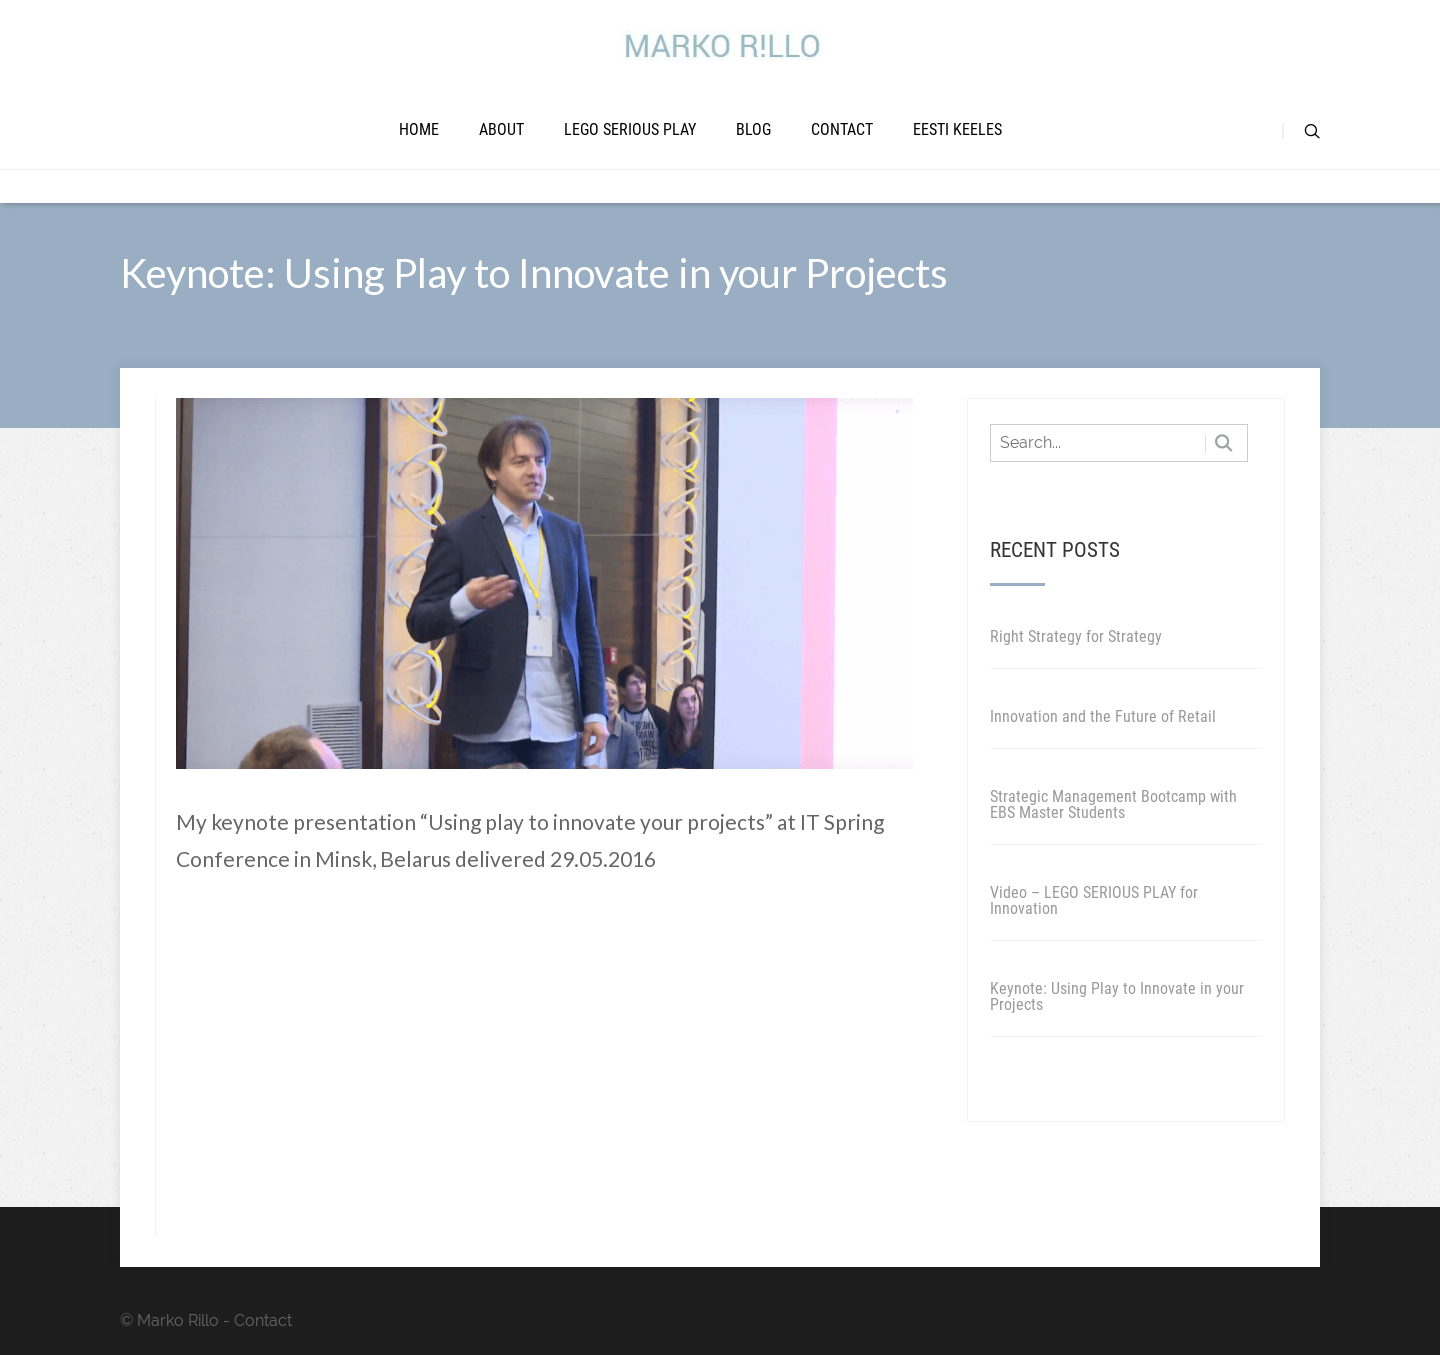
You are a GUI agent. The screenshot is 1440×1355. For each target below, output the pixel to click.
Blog (753, 129)
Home (419, 129)
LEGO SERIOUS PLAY (630, 129)
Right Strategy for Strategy (1076, 636)
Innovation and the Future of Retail (1103, 716)
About (501, 129)
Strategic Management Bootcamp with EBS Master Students (1113, 804)
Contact (842, 129)
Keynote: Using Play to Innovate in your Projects (1117, 996)
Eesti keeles (957, 129)
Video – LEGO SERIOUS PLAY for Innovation (1094, 900)
